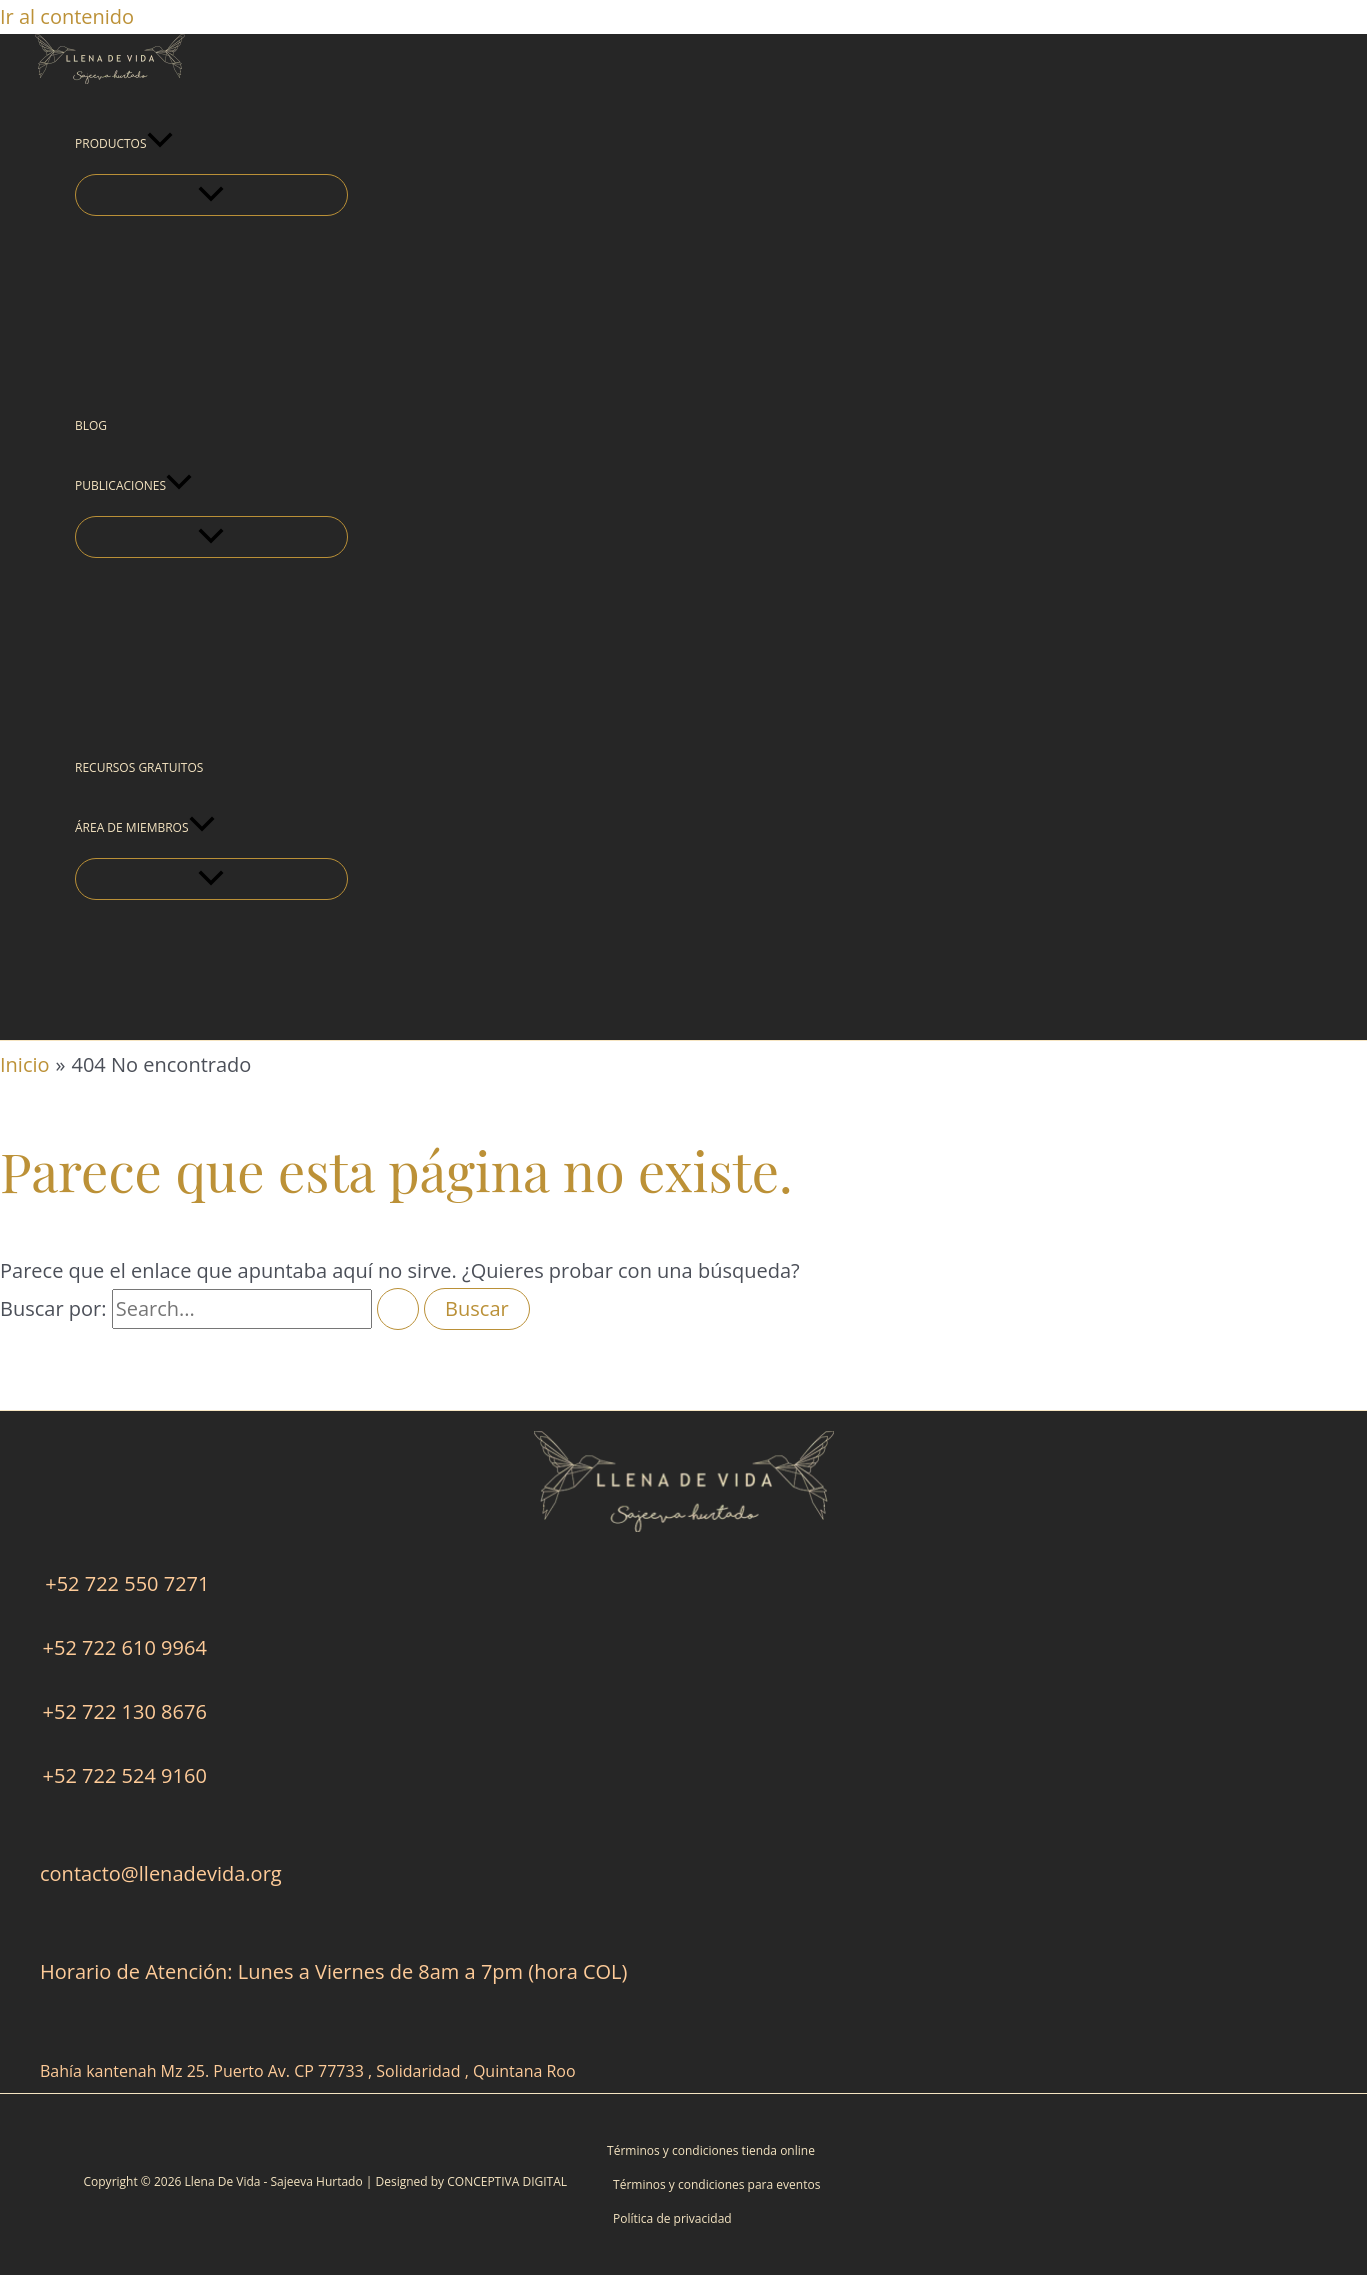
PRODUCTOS (124, 144)
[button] (160, 144)
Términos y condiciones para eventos (716, 2184)
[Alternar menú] (211, 195)
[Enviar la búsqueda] (398, 1309)
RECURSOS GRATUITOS (139, 767)
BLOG (91, 425)
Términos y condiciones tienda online (711, 2150)
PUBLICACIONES (133, 486)
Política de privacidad (672, 2218)
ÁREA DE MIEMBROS (145, 828)
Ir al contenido (67, 16)
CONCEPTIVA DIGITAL (507, 2181)
